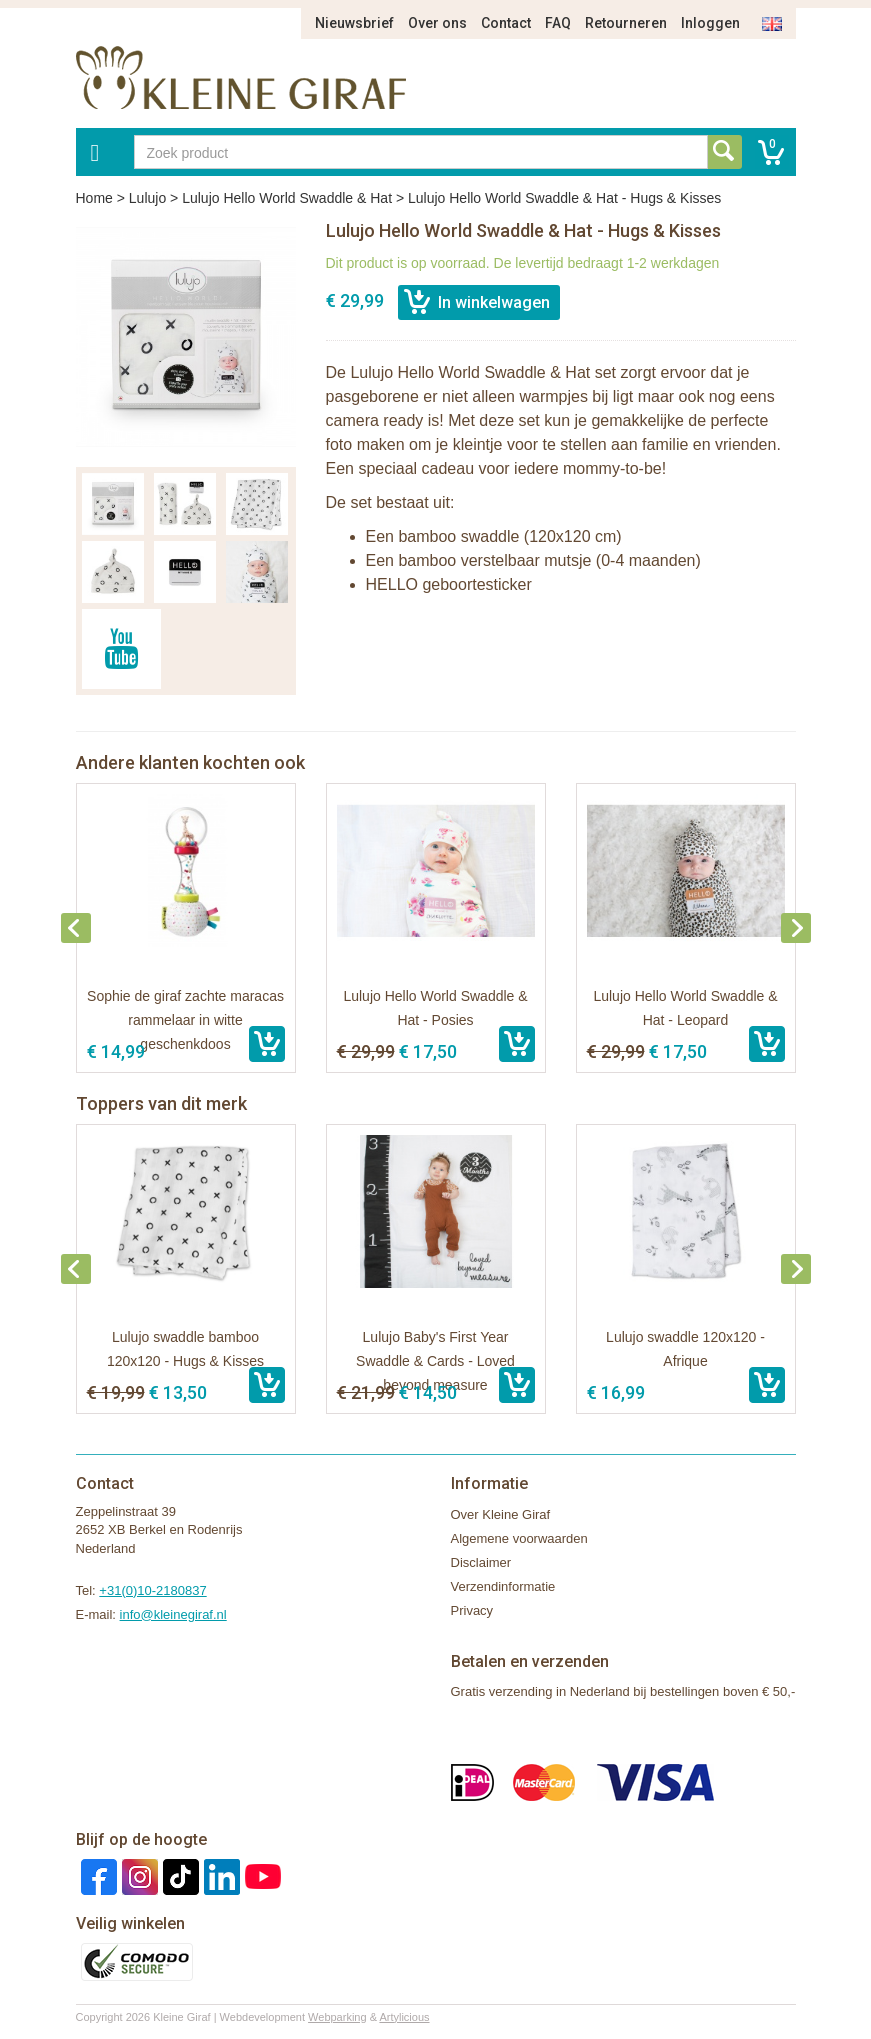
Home (94, 198)
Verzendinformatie (503, 1586)
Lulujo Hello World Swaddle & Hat (287, 198)
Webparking (337, 2017)
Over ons (437, 23)
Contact (506, 23)
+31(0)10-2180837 (152, 1590)
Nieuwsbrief (354, 23)
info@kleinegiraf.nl (173, 1614)
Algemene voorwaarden (519, 1538)
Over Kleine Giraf (501, 1514)
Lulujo (147, 198)
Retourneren (626, 23)
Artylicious (404, 2017)
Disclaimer (481, 1562)
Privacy (472, 1610)
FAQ (558, 23)
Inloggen (710, 23)
